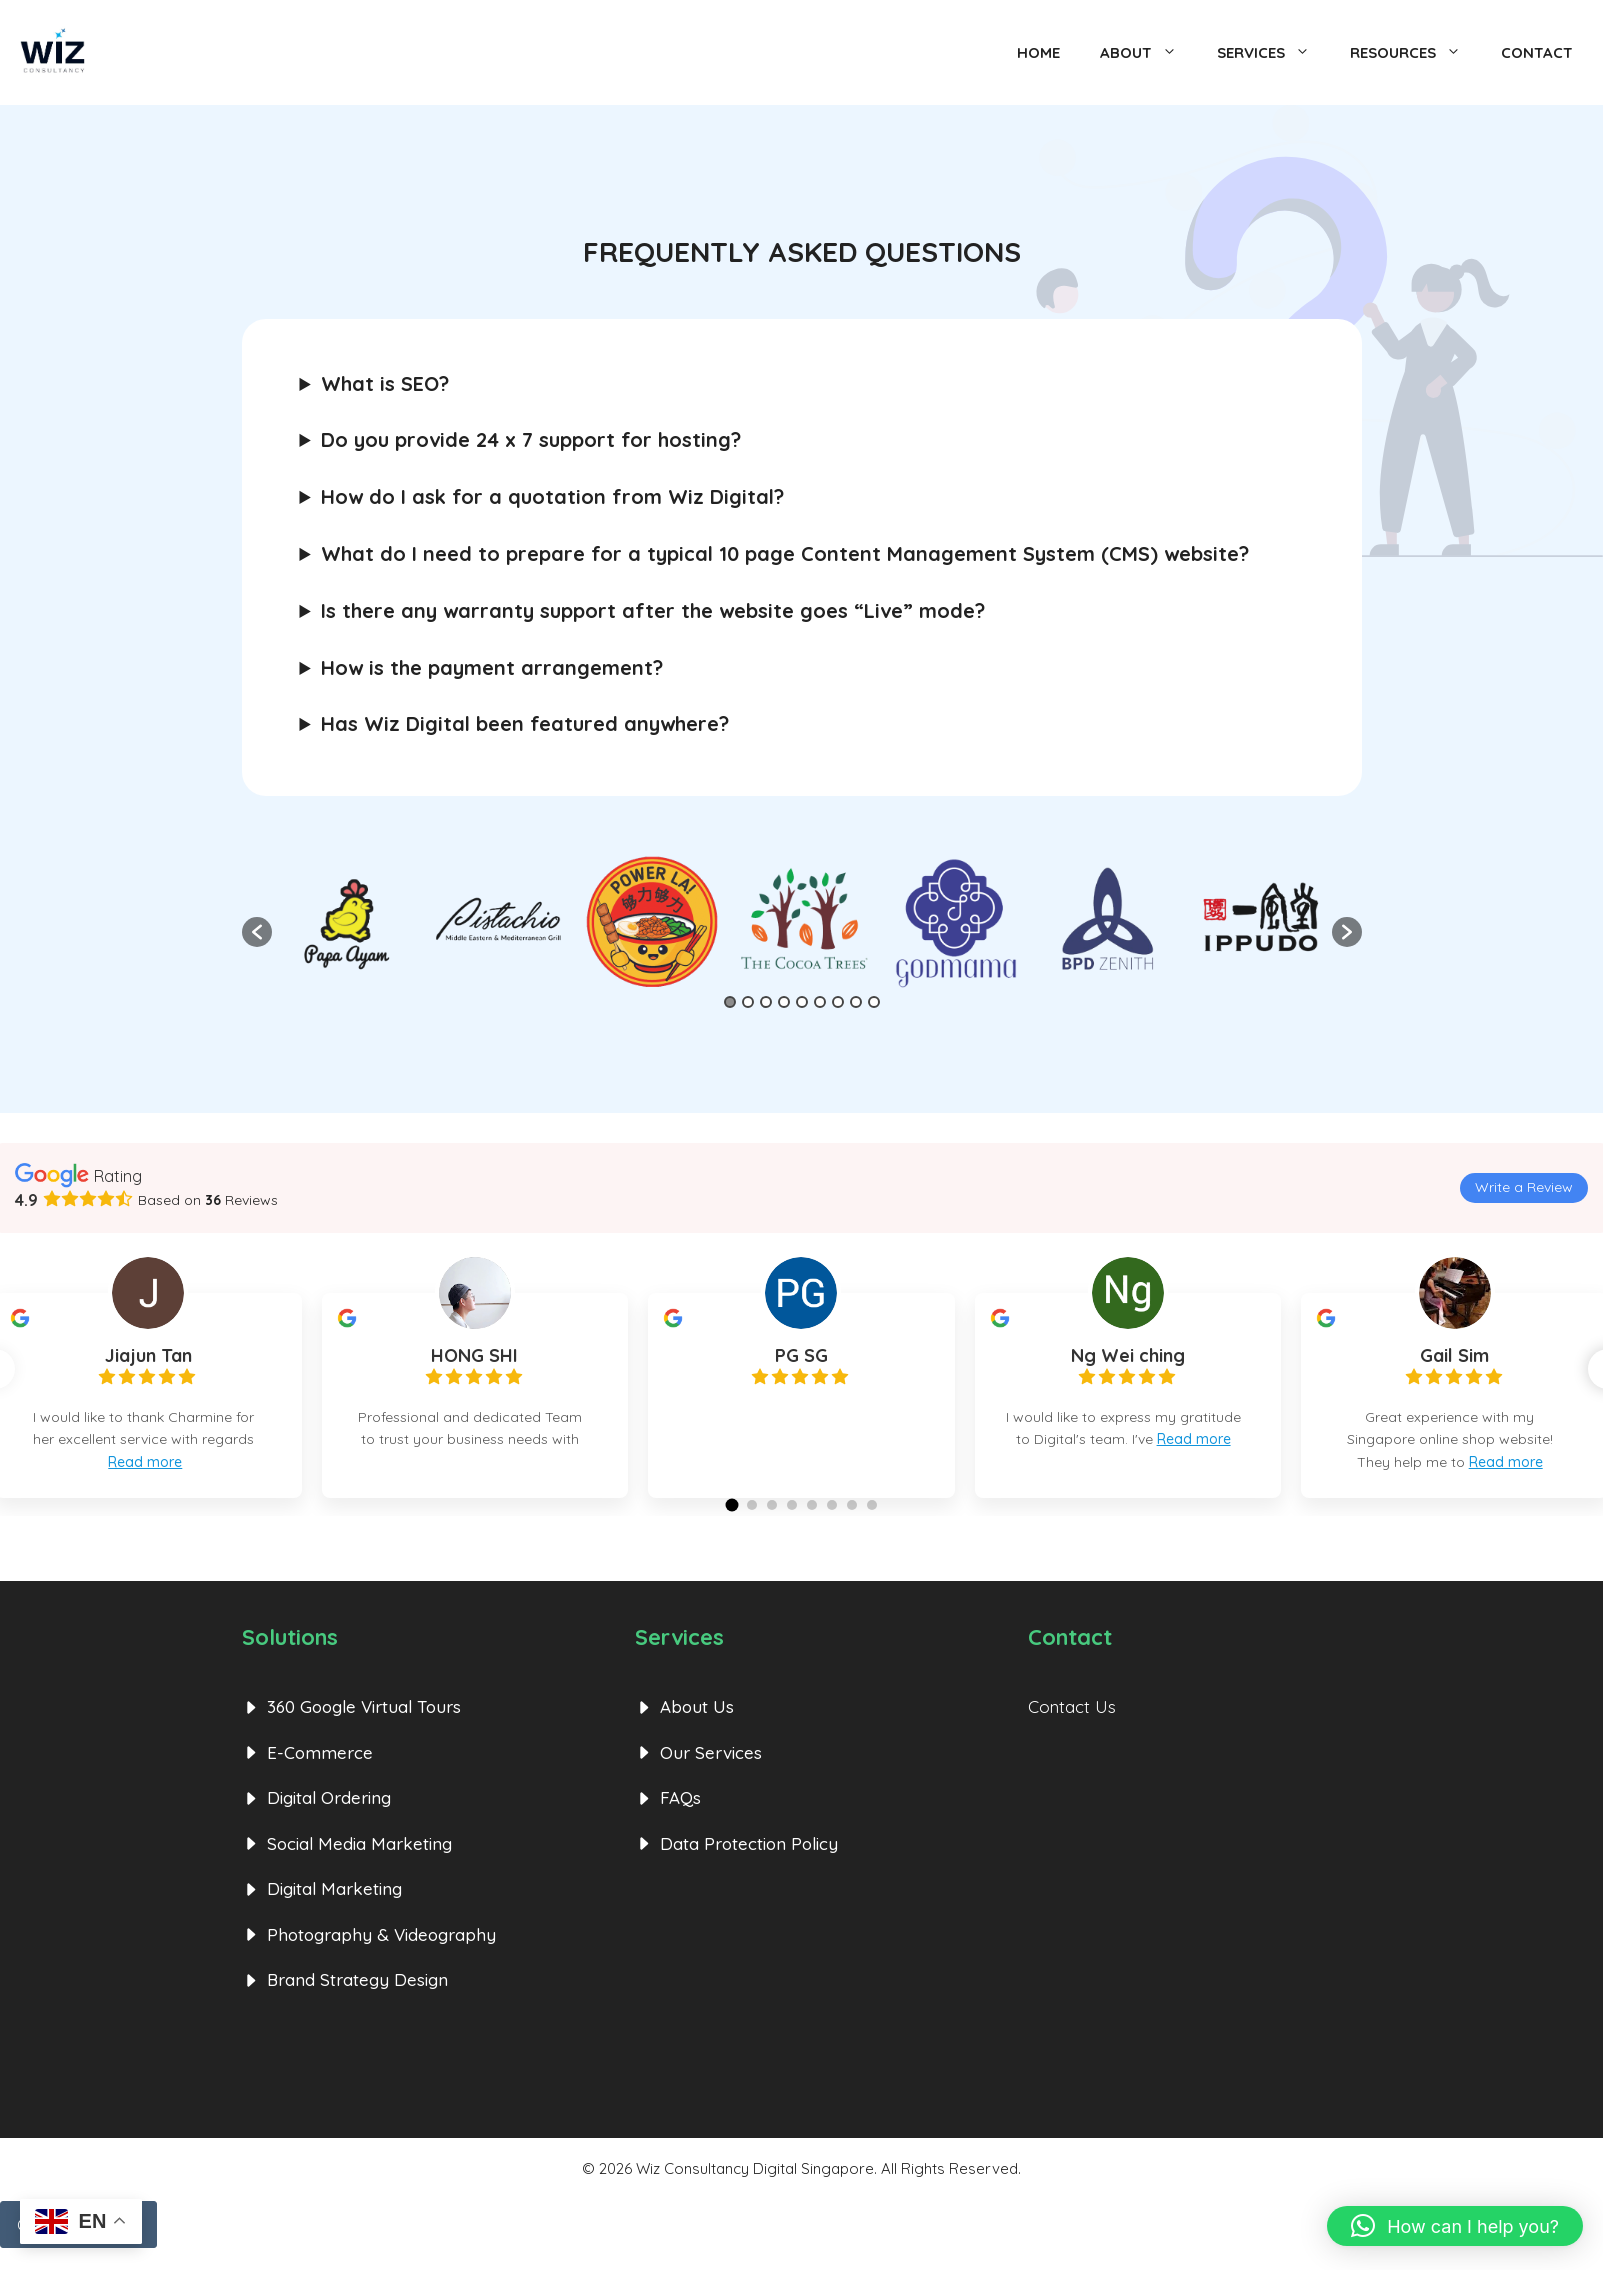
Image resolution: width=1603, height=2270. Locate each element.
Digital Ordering (329, 1819)
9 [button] (874, 1002)
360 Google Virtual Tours (364, 1728)
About (1148, 53)
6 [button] (820, 1002)
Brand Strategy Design (357, 2001)
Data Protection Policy (749, 1864)
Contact (1537, 52)
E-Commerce (320, 1773)
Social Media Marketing (359, 1864)
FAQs (680, 1819)
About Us (697, 1728)
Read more (145, 1462)
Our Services (711, 1773)
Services (1273, 53)
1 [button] (730, 1002)
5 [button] (802, 1002)
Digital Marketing (334, 1910)
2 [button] (748, 1002)
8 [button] (856, 1002)
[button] (257, 932)
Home (1038, 52)
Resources (1415, 53)
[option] (804, 922)
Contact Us (1072, 1728)
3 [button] (766, 1002)
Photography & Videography (381, 1955)
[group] (475, 1395)
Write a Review (1524, 1187)
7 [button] (838, 1002)
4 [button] (784, 1002)
